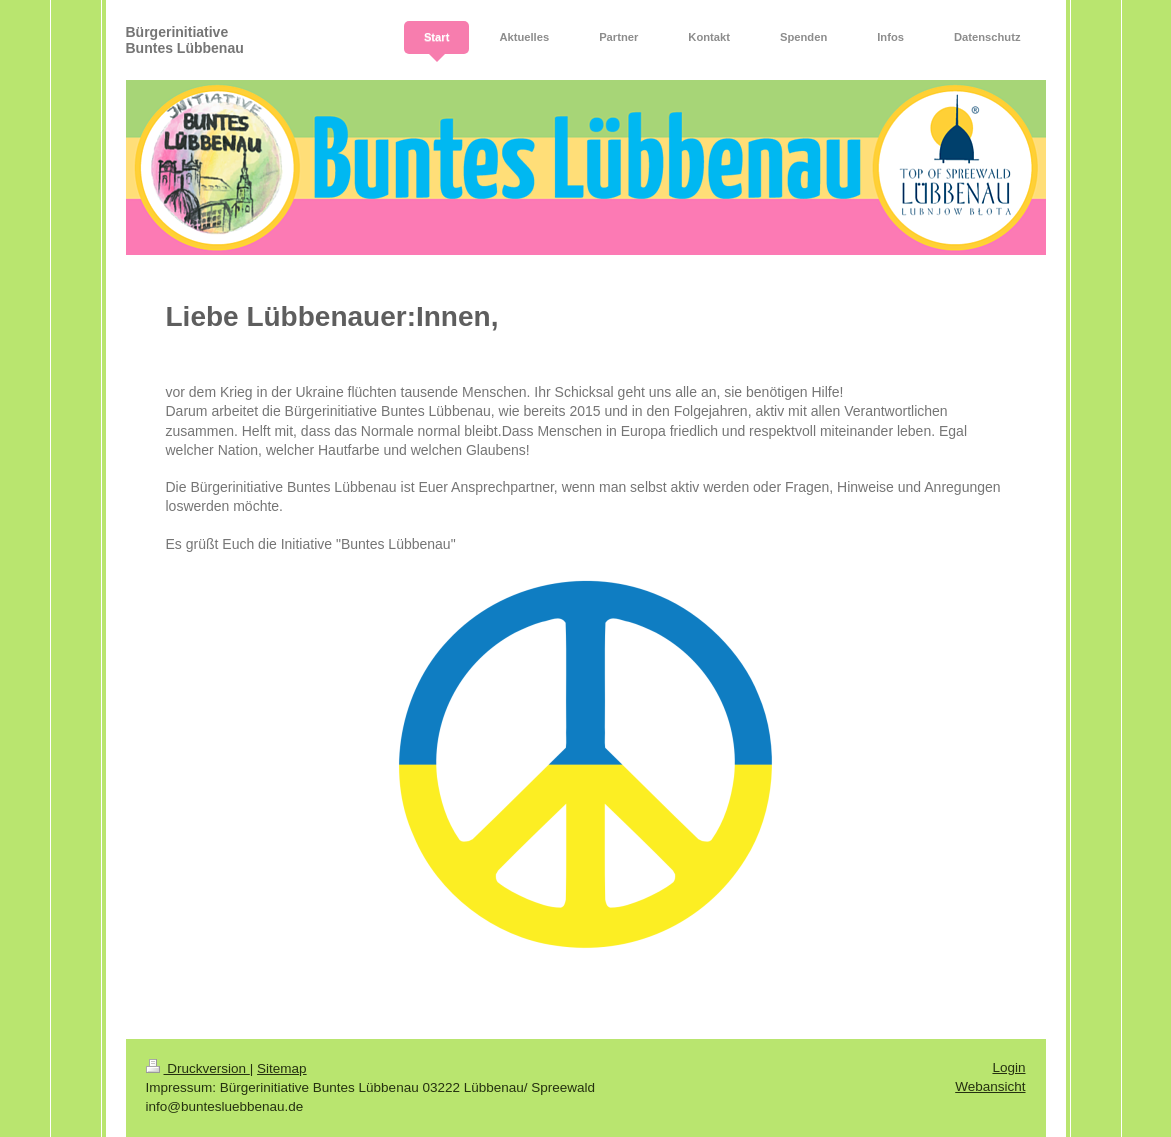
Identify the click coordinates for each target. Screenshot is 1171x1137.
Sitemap (282, 1068)
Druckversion (198, 1068)
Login (1008, 1067)
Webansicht (990, 1086)
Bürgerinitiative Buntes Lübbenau (185, 40)
